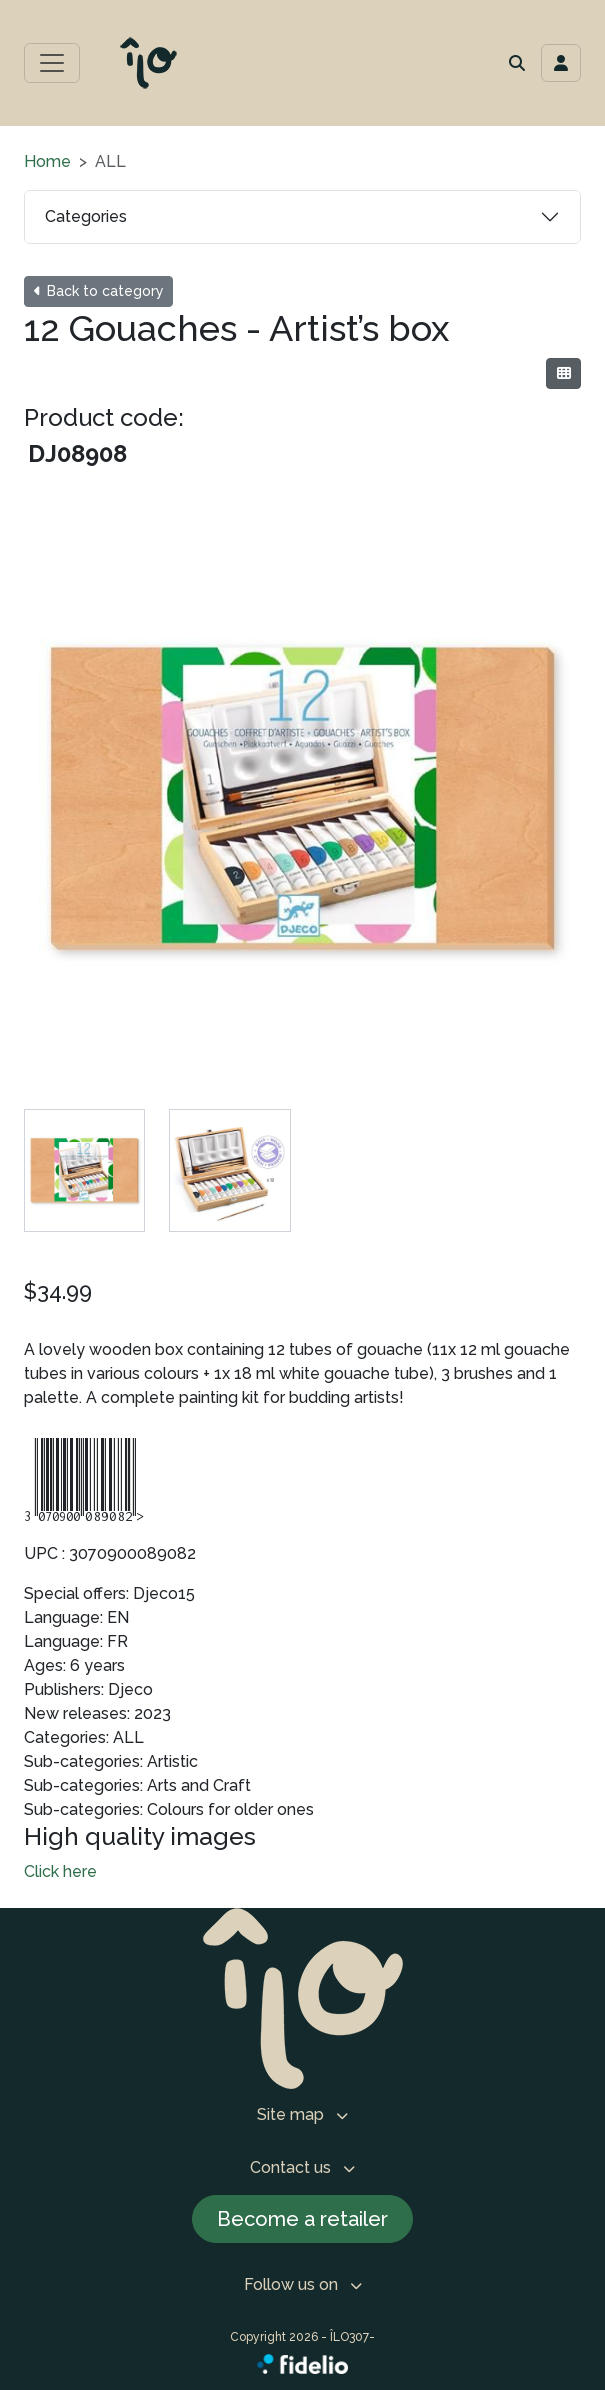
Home (47, 161)
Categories (86, 216)
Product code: (104, 417)
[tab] (84, 1170)
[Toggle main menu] (52, 63)
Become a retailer (302, 2219)
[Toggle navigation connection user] (561, 63)
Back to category (98, 291)
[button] (517, 63)
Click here (60, 1871)
